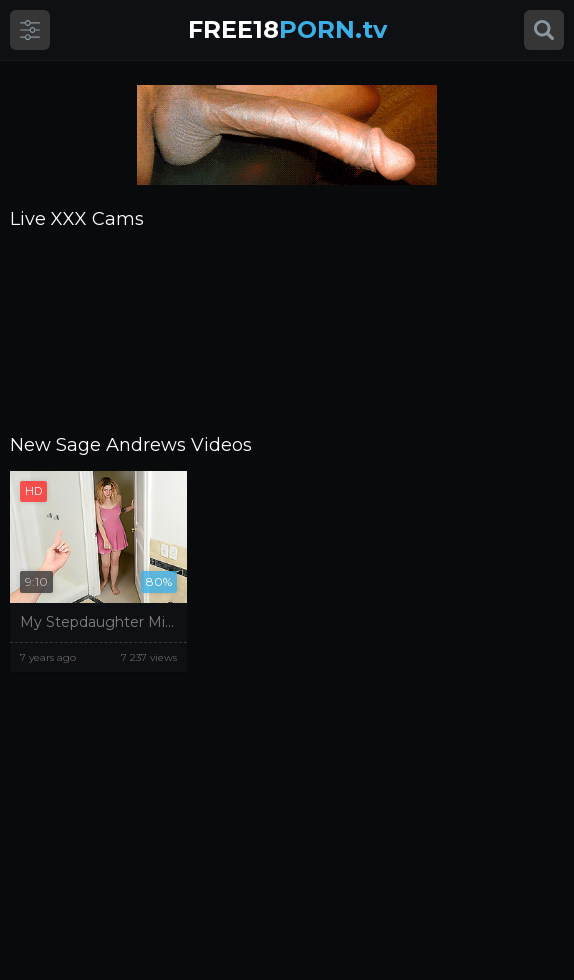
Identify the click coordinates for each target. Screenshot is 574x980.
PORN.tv (287, 29)
